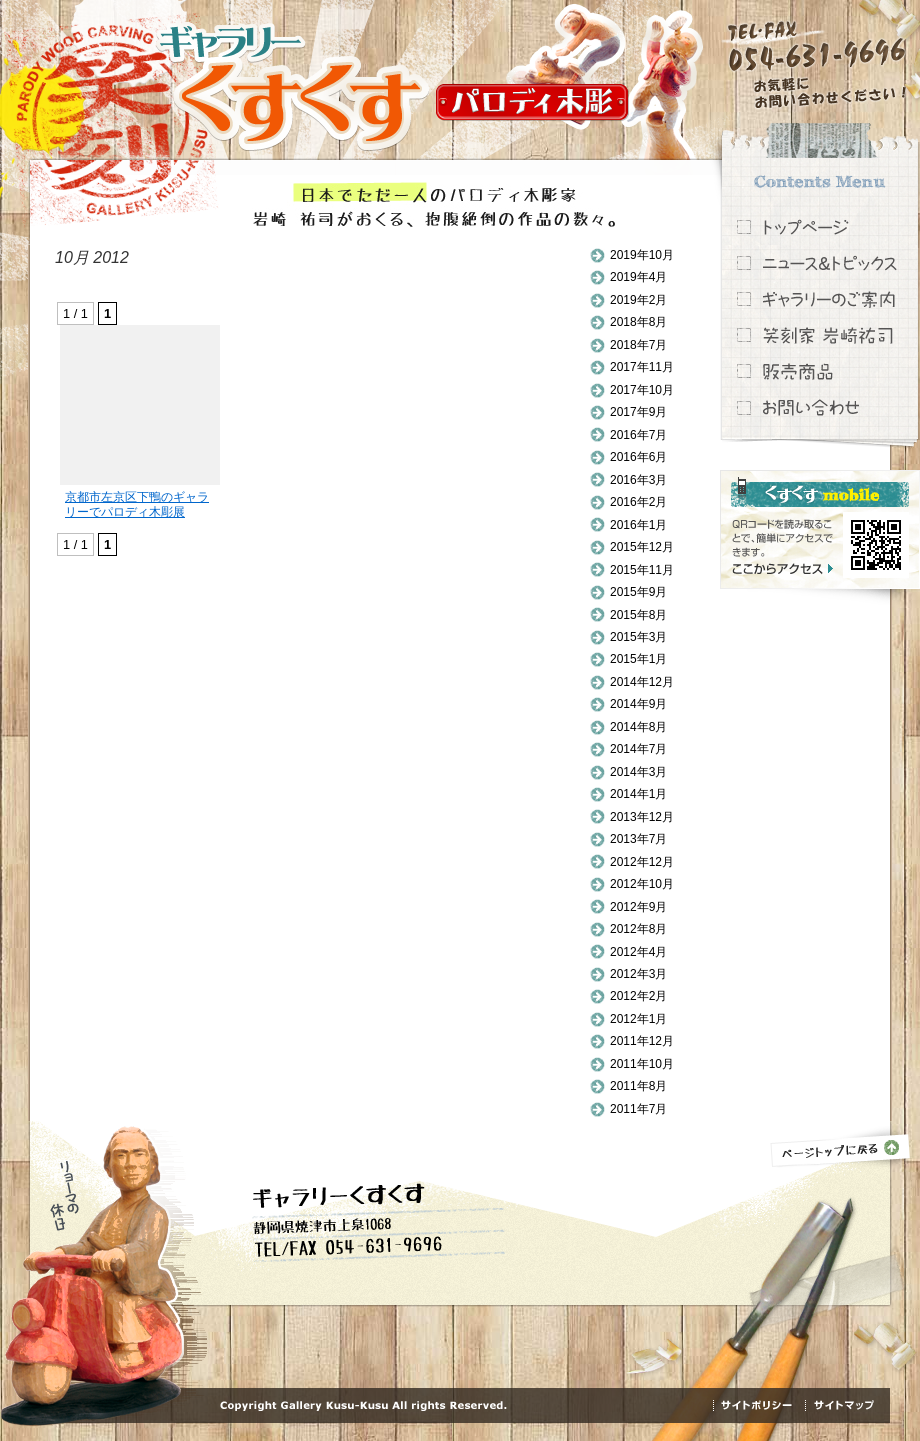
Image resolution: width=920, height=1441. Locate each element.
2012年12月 (642, 862)
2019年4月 (638, 277)
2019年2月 (638, 300)
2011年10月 (642, 1064)
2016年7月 (638, 435)
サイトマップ (843, 1405)
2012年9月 (638, 907)
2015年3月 (638, 637)
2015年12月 (642, 547)
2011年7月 (638, 1109)
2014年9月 (638, 704)
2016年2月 (638, 502)
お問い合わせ (820, 407)
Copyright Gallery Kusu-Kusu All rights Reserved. (363, 1406)
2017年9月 (638, 412)
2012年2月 (638, 996)
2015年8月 (638, 615)
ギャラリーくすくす (292, 87)
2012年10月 (642, 884)
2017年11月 (642, 367)
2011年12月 (642, 1041)
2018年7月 (638, 345)
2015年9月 (638, 592)
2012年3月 (638, 974)
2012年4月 (638, 952)
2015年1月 (638, 659)
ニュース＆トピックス (820, 263)
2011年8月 (638, 1086)
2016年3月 (638, 480)
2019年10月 (642, 255)
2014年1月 (638, 794)
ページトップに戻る (840, 1147)
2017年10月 (642, 390)
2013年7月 (638, 839)
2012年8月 (638, 929)
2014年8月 (638, 727)
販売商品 (820, 371)
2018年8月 (638, 322)
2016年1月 (638, 525)
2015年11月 (642, 570)
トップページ (820, 227)
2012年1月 (638, 1019)
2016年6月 (638, 457)
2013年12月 (642, 817)
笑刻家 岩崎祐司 (820, 335)
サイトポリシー (759, 1405)
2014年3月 (638, 772)
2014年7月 (638, 749)
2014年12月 (642, 682)
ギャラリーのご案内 (820, 299)
